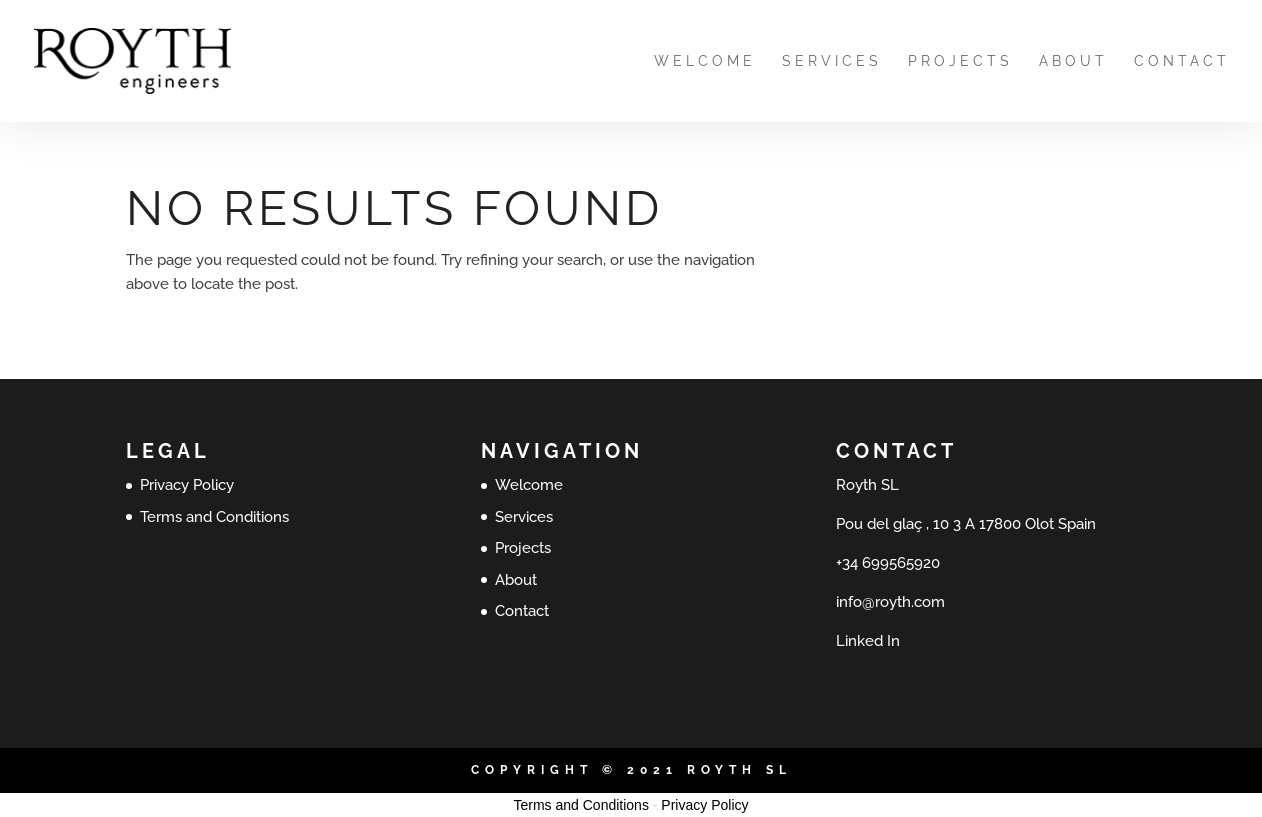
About (1073, 61)
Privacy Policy (187, 485)
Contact (1182, 61)
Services (832, 61)
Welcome (705, 61)
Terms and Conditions (214, 517)
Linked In (868, 641)
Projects (960, 61)
